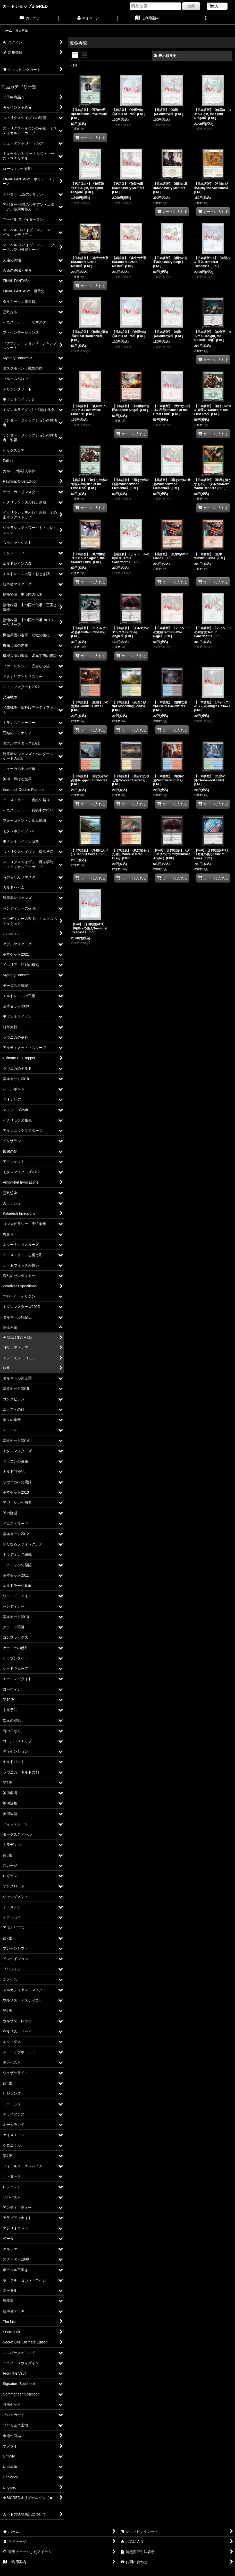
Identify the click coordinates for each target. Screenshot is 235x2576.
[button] (205, 18)
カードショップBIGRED (25, 6)
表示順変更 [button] (165, 56)
